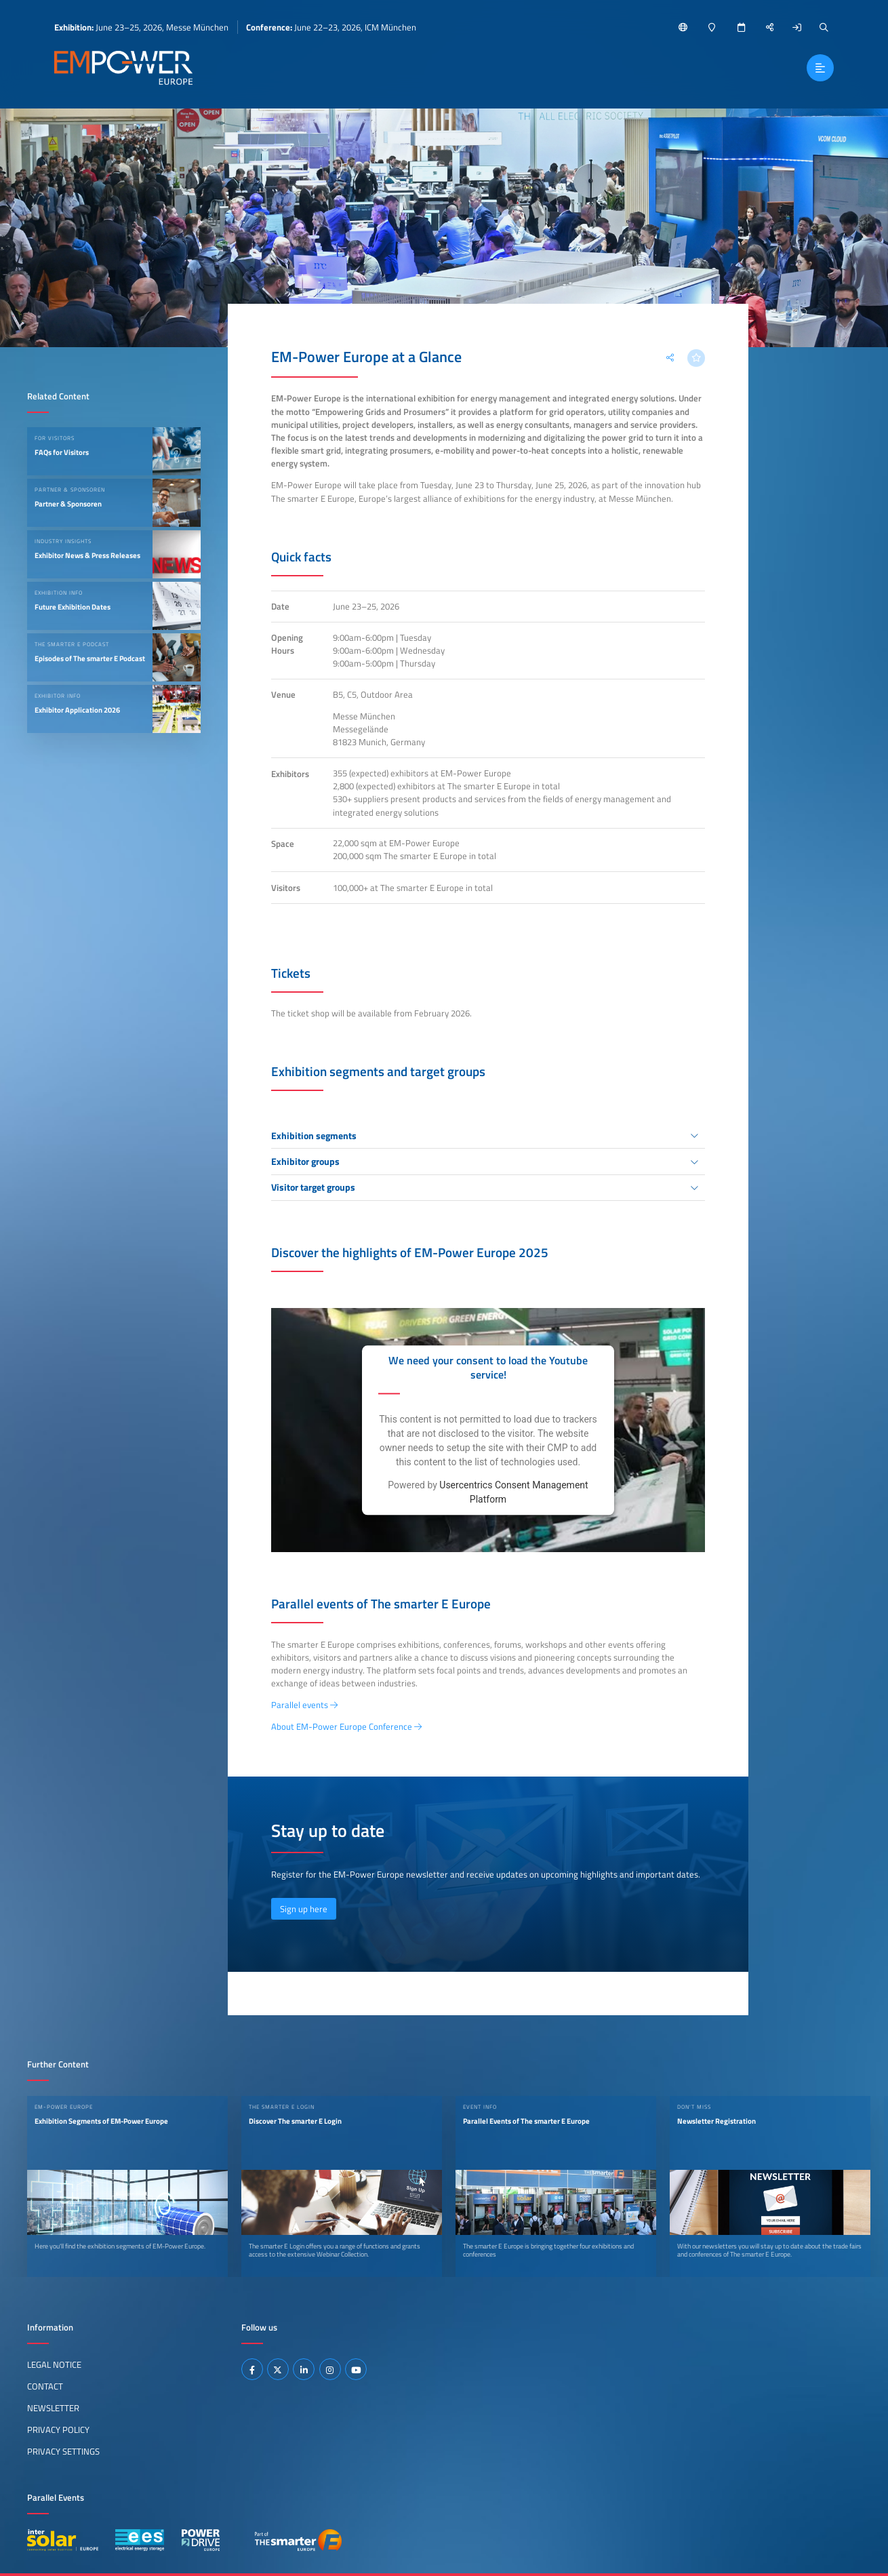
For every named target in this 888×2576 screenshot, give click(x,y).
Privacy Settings (63, 2451)
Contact (45, 2386)
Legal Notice (54, 2364)
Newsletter (53, 2408)
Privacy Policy (58, 2429)
